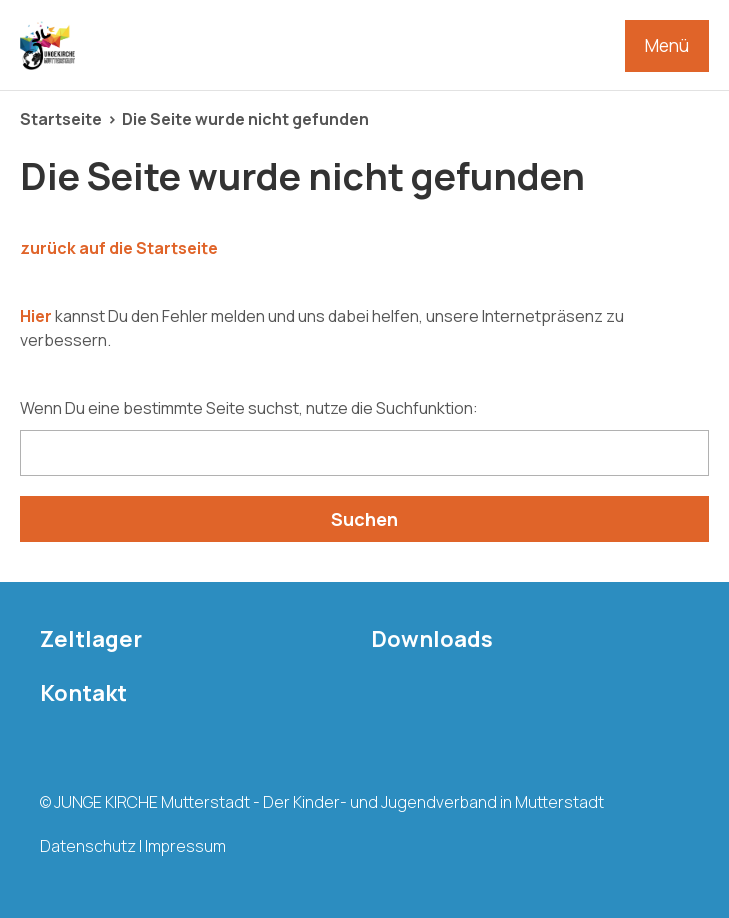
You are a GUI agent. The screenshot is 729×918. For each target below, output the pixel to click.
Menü (667, 45)
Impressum (185, 846)
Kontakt (83, 693)
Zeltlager (91, 639)
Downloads (432, 639)
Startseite (61, 119)
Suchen (364, 519)
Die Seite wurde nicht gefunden (245, 119)
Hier (36, 316)
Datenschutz (88, 846)
